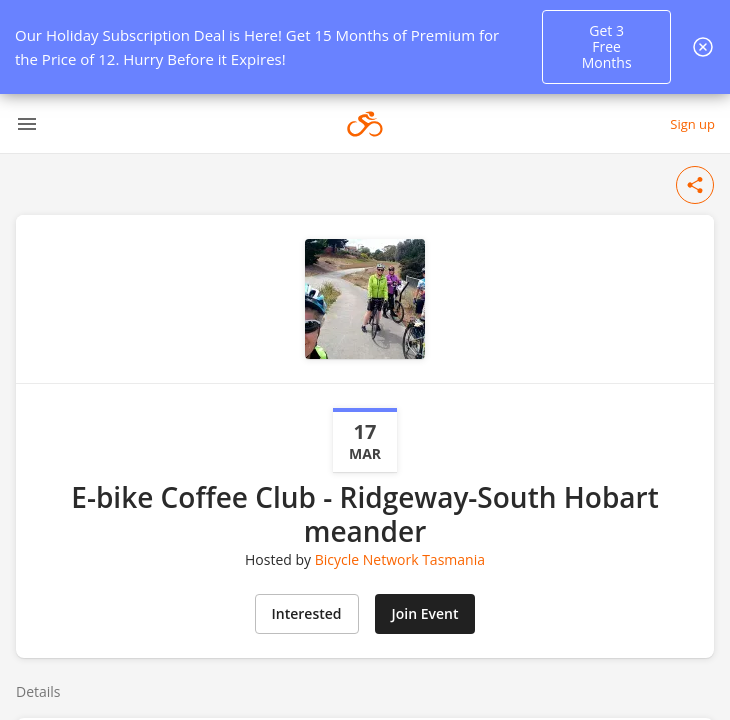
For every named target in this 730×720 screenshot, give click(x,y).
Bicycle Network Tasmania (400, 559)
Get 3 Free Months (607, 46)
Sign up (692, 124)
